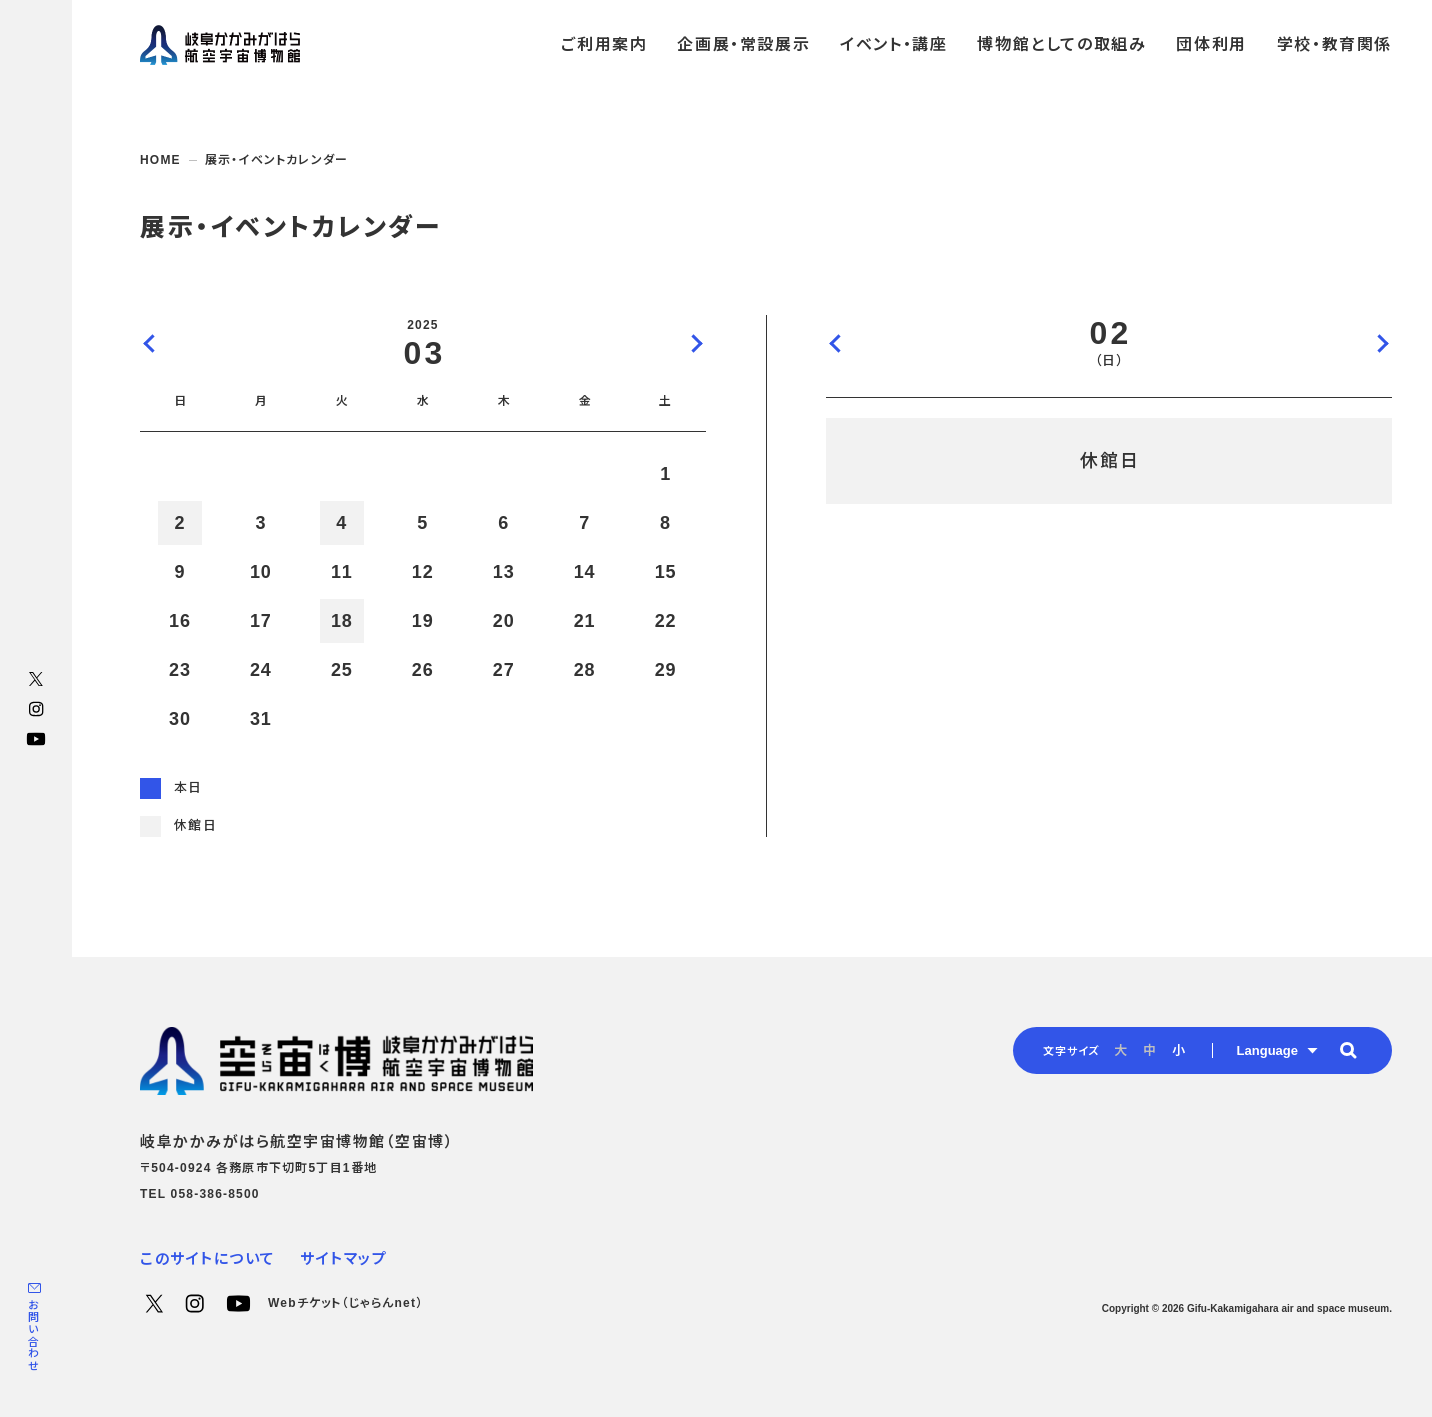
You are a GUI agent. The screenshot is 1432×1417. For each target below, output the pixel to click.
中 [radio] (1149, 1050)
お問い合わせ (33, 1335)
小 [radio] (1178, 1050)
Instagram (36, 709)
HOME (160, 160)
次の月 (696, 343)
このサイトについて (208, 1258)
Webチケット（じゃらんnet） (345, 1303)
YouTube (36, 739)
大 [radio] (1120, 1050)
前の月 (150, 343)
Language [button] (1267, 1050)
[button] (1348, 1050)
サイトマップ (343, 1258)
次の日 (1382, 343)
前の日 (836, 343)
